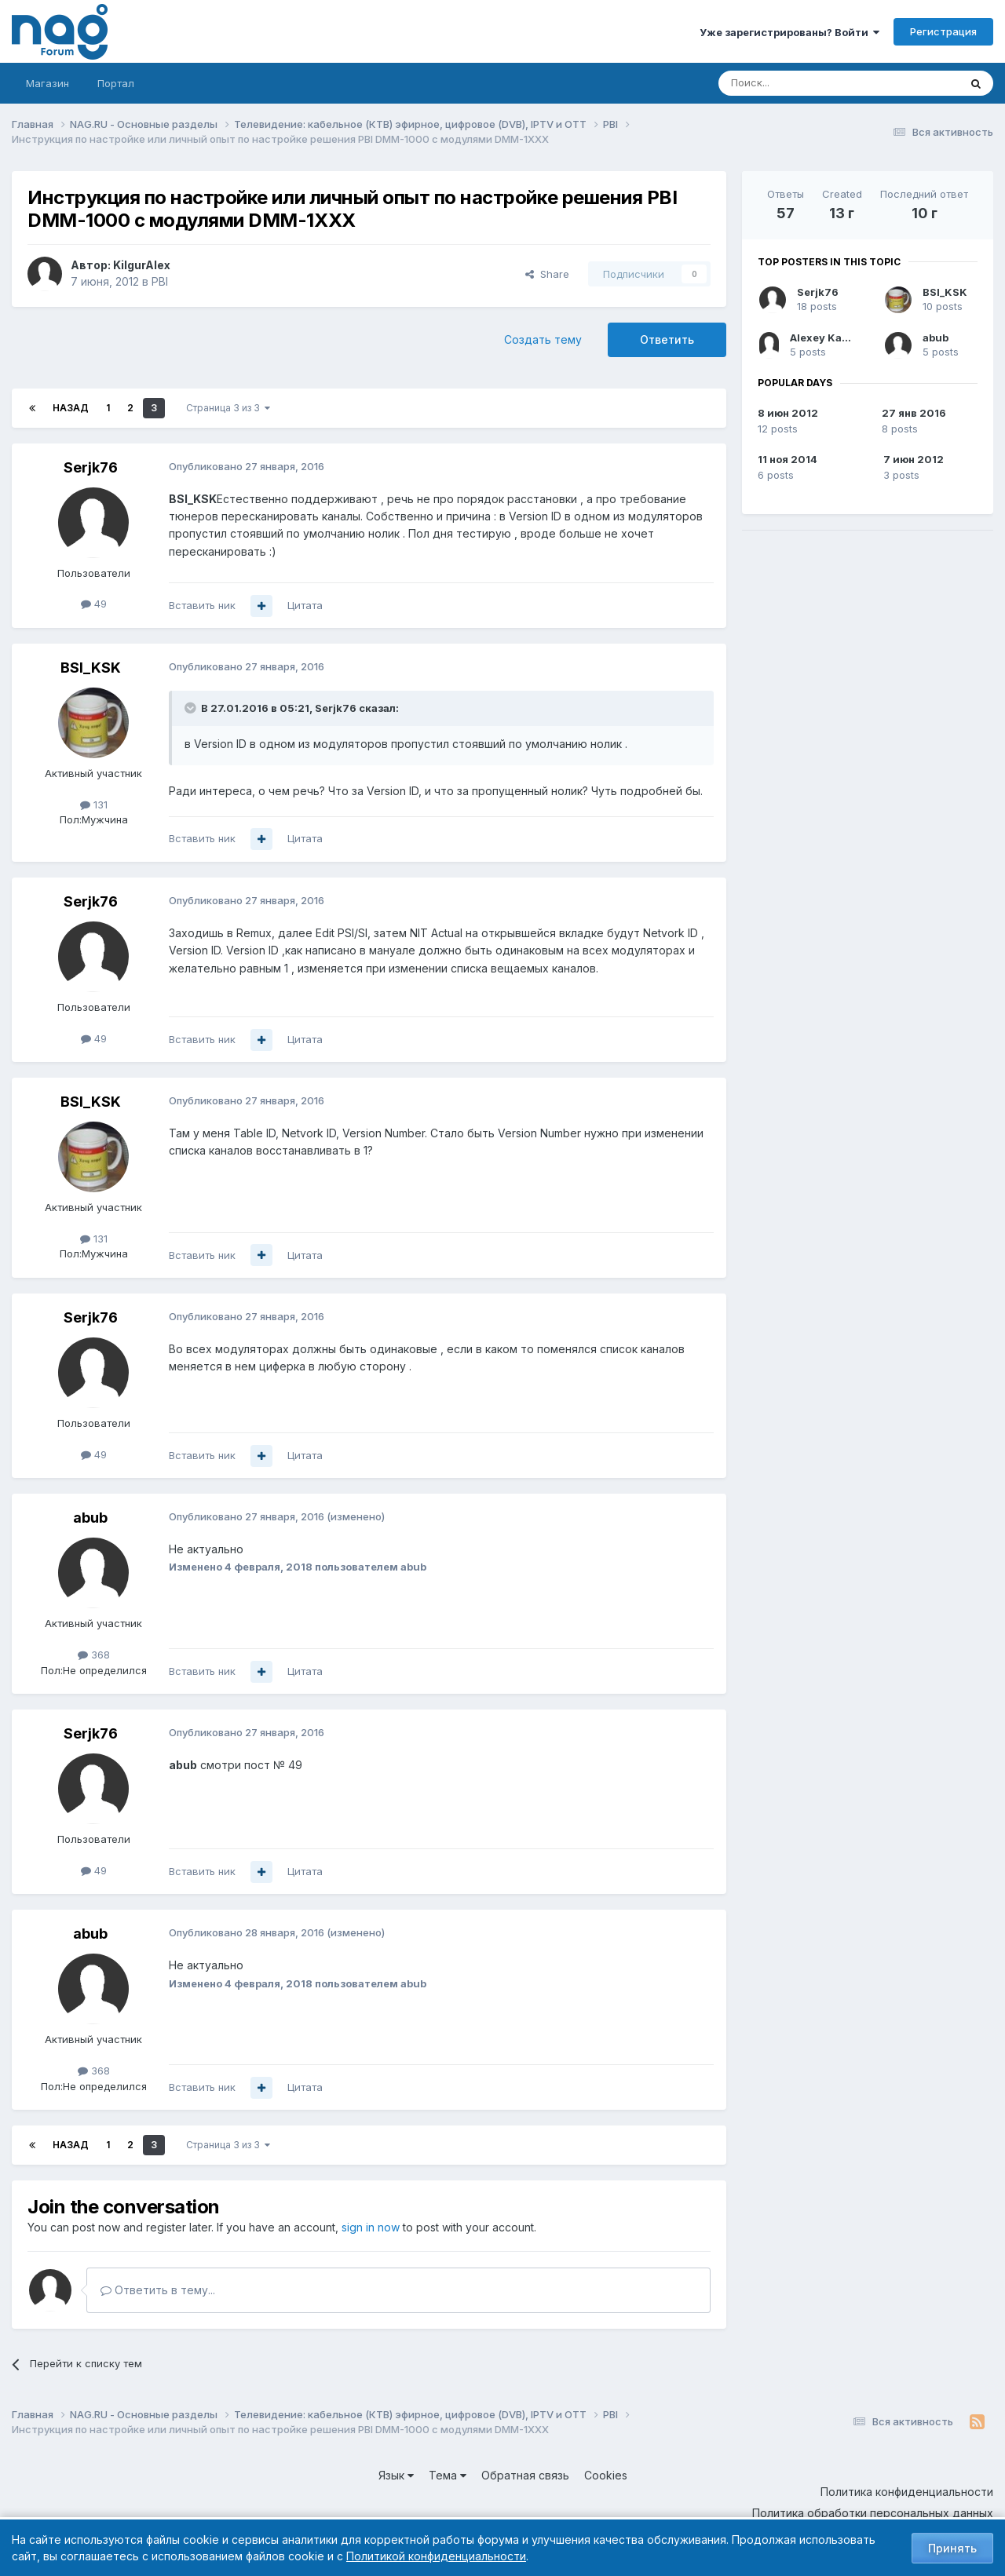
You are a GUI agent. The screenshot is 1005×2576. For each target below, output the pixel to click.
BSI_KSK (90, 667)
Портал (115, 83)
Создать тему (543, 339)
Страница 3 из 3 (228, 408)
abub (90, 1517)
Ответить (667, 339)
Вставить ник (202, 605)
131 (94, 804)
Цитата (305, 605)
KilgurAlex (141, 265)
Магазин (47, 83)
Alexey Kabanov (832, 337)
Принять (952, 2548)
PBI (160, 281)
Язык (396, 2475)
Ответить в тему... (157, 2290)
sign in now (371, 2227)
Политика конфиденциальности (906, 2491)
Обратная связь (525, 2475)
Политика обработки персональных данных (872, 2512)
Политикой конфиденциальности (436, 2556)
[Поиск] (795, 83)
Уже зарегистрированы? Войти (789, 32)
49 (94, 603)
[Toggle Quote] (192, 708)
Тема (447, 2475)
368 (94, 1654)
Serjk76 (91, 467)
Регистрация (943, 31)
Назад (71, 408)
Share (547, 274)
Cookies (605, 2475)
